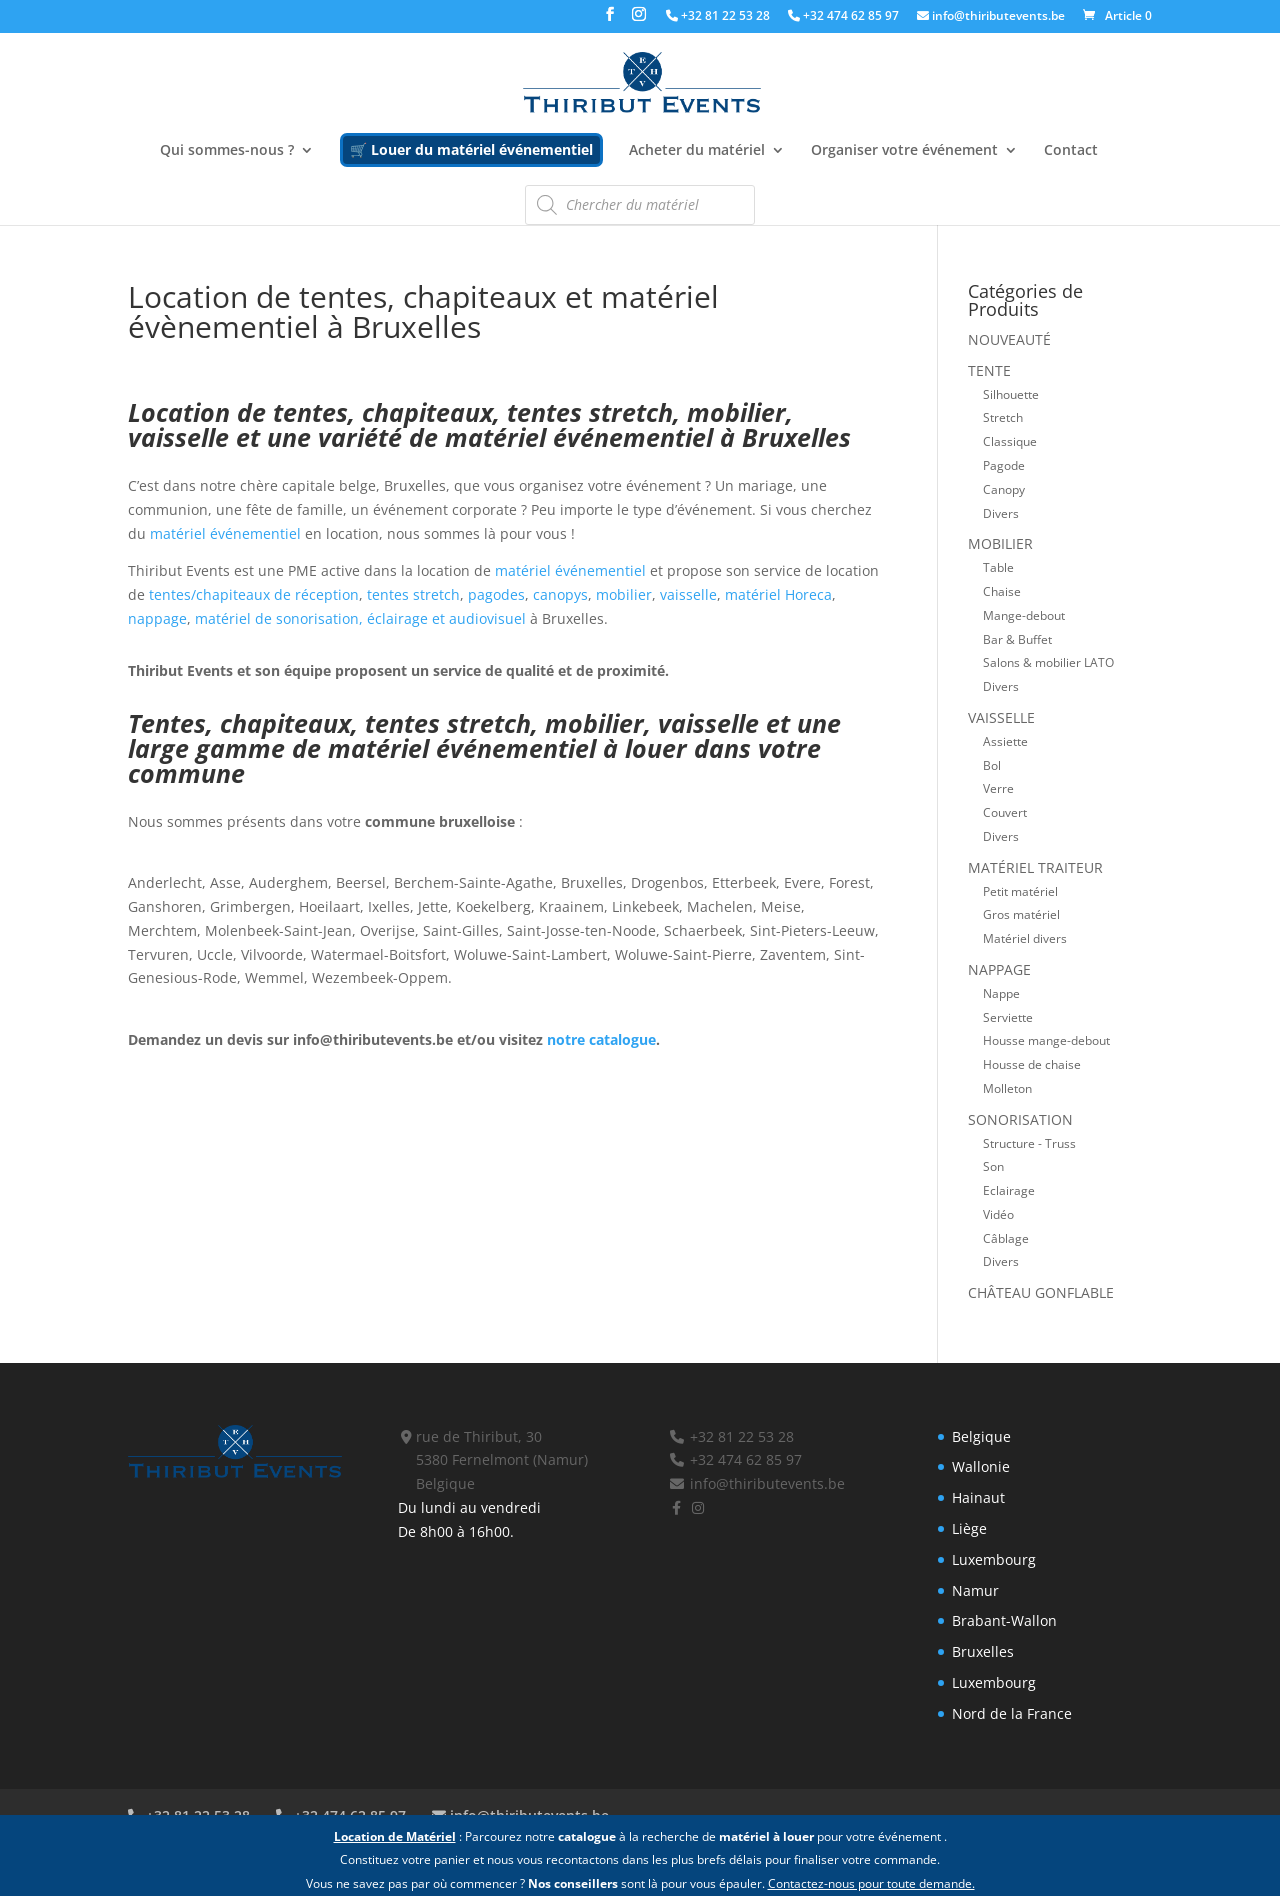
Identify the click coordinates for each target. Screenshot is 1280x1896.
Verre (998, 788)
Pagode (1004, 465)
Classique (1010, 441)
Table (998, 567)
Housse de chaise (1032, 1064)
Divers (1001, 513)
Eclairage (1009, 1190)
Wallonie (981, 1466)
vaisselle (688, 594)
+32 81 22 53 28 (718, 17)
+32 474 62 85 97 (843, 17)
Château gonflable (1041, 1292)
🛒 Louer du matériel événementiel (471, 149)
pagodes (496, 594)
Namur (975, 1590)
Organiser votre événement (904, 151)
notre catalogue (601, 1039)
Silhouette (1011, 394)
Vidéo (998, 1214)
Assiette (1005, 741)
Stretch (1003, 417)
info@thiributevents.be (991, 17)
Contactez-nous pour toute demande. (871, 1883)
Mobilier (1000, 543)
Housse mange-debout (1046, 1040)
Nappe (1001, 993)
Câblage (1006, 1238)
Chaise (1002, 591)
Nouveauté (1009, 339)
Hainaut (978, 1497)
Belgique (981, 1436)
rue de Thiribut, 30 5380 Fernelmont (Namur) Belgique (493, 1460)
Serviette (1008, 1017)
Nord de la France (1012, 1713)
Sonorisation (1020, 1119)
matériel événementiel (225, 533)
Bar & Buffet (1017, 639)
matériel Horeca (778, 594)
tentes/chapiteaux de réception (252, 594)
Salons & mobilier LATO (1048, 662)
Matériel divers (1025, 938)
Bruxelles (983, 1651)
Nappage (999, 969)
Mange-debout (1024, 615)
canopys (560, 594)
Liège (969, 1528)
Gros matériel (1021, 914)
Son (993, 1166)
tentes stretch (413, 594)
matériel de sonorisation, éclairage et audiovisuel (362, 618)
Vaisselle (1001, 717)
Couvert (1005, 812)
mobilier (624, 594)
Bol (992, 765)
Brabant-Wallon (1004, 1620)
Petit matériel (1020, 891)
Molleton (1007, 1088)
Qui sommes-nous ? (227, 151)
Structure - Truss (1029, 1143)
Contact (1071, 151)
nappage (157, 618)
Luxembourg (994, 1559)
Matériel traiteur (1035, 867)
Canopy (1004, 489)
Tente (989, 370)
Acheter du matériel (697, 151)
